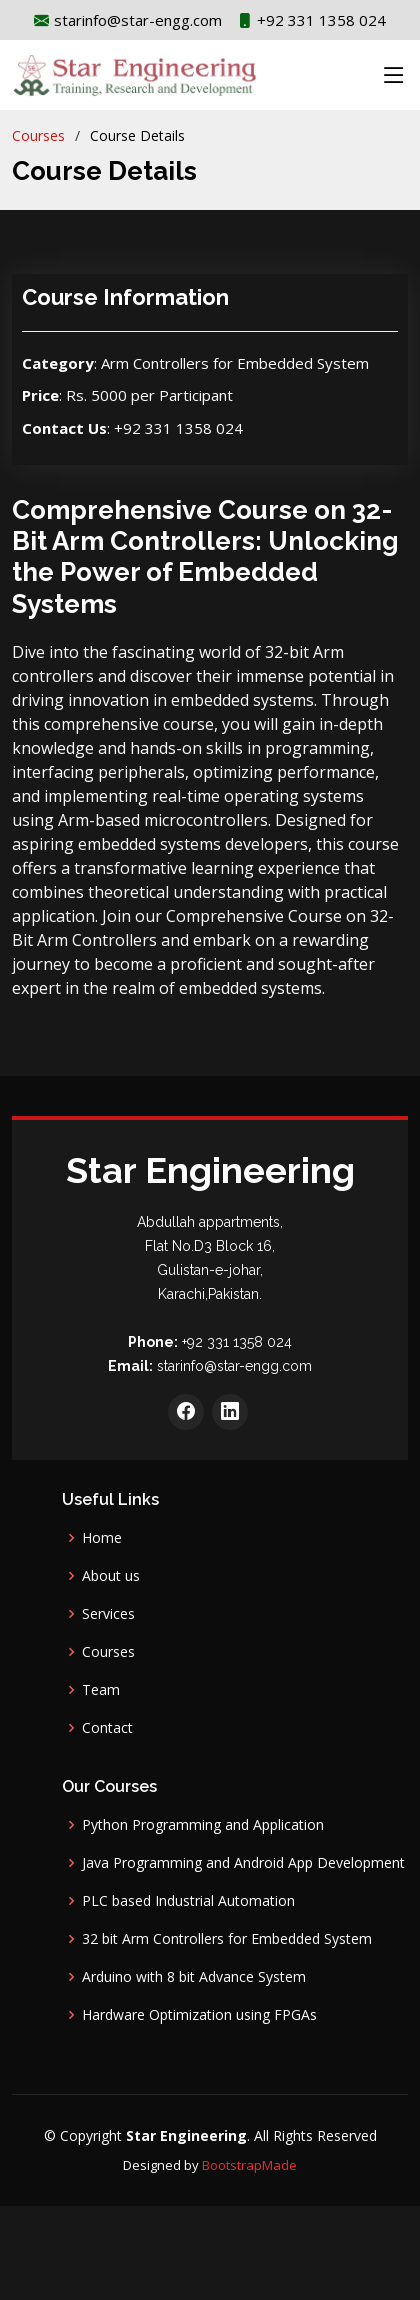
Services (108, 1614)
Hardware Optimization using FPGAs (199, 2015)
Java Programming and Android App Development (243, 1863)
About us (111, 1576)
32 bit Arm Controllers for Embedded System (227, 1939)
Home (102, 1538)
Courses (38, 135)
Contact (107, 1728)
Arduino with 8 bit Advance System (194, 1977)
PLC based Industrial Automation (188, 1901)
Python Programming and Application (203, 1825)
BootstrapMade (249, 2165)
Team (101, 1690)
